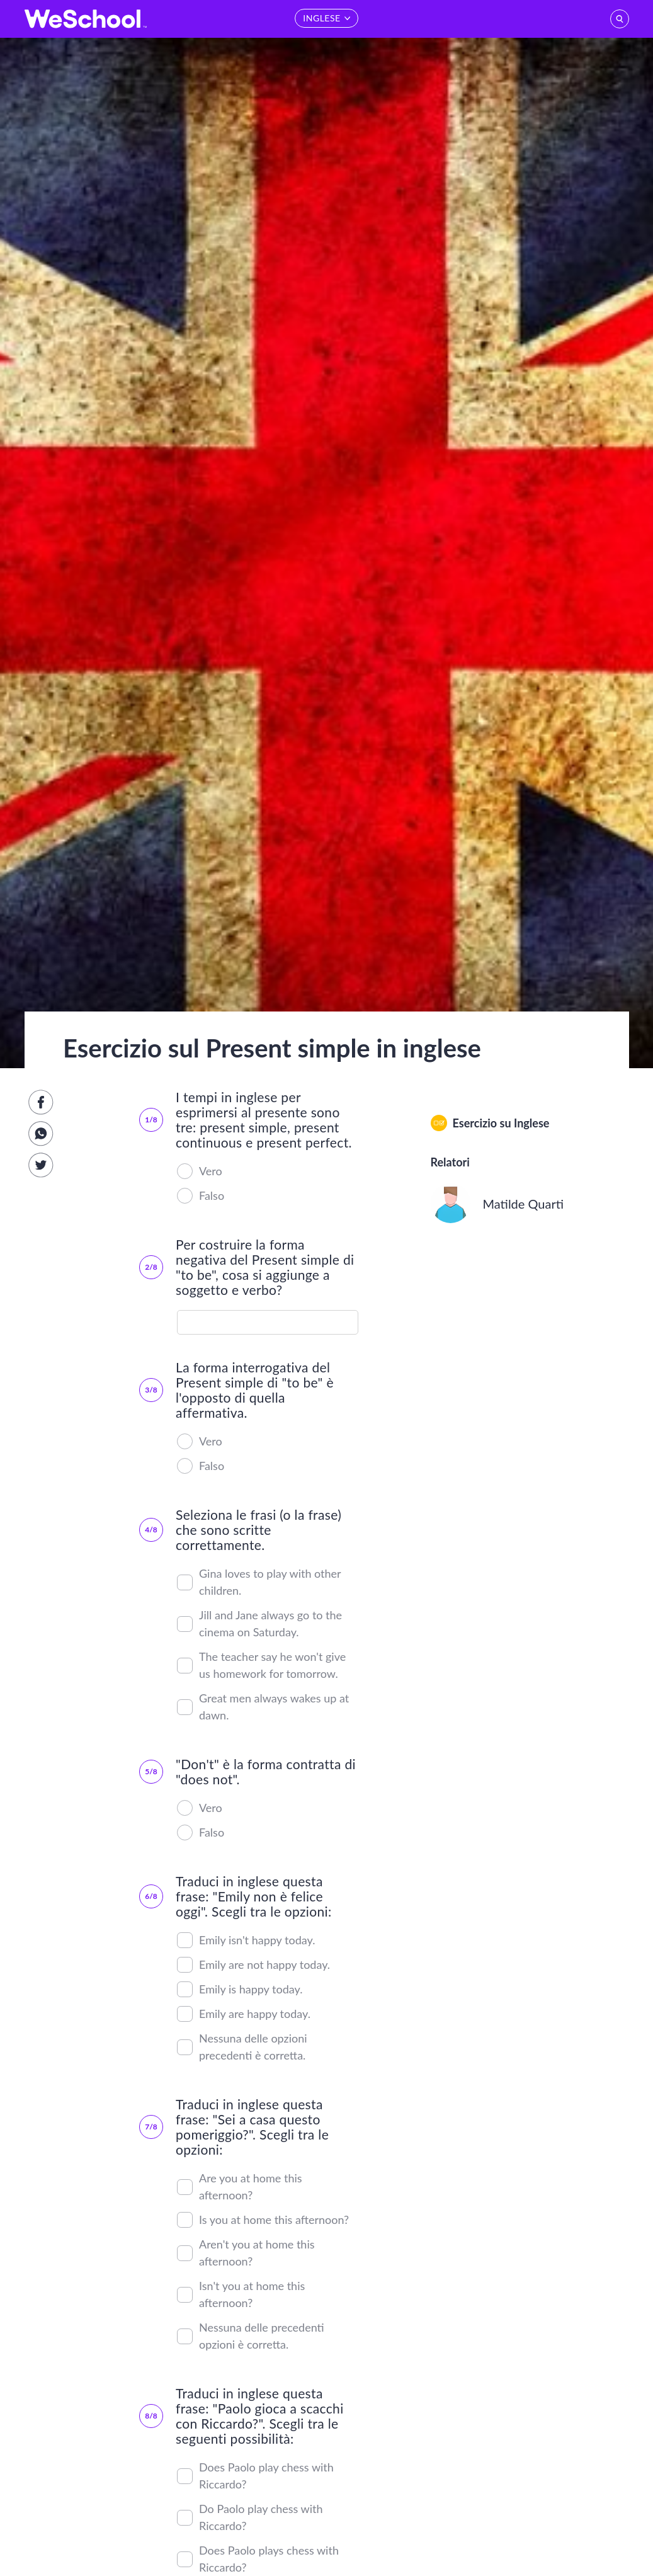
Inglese (531, 1123)
